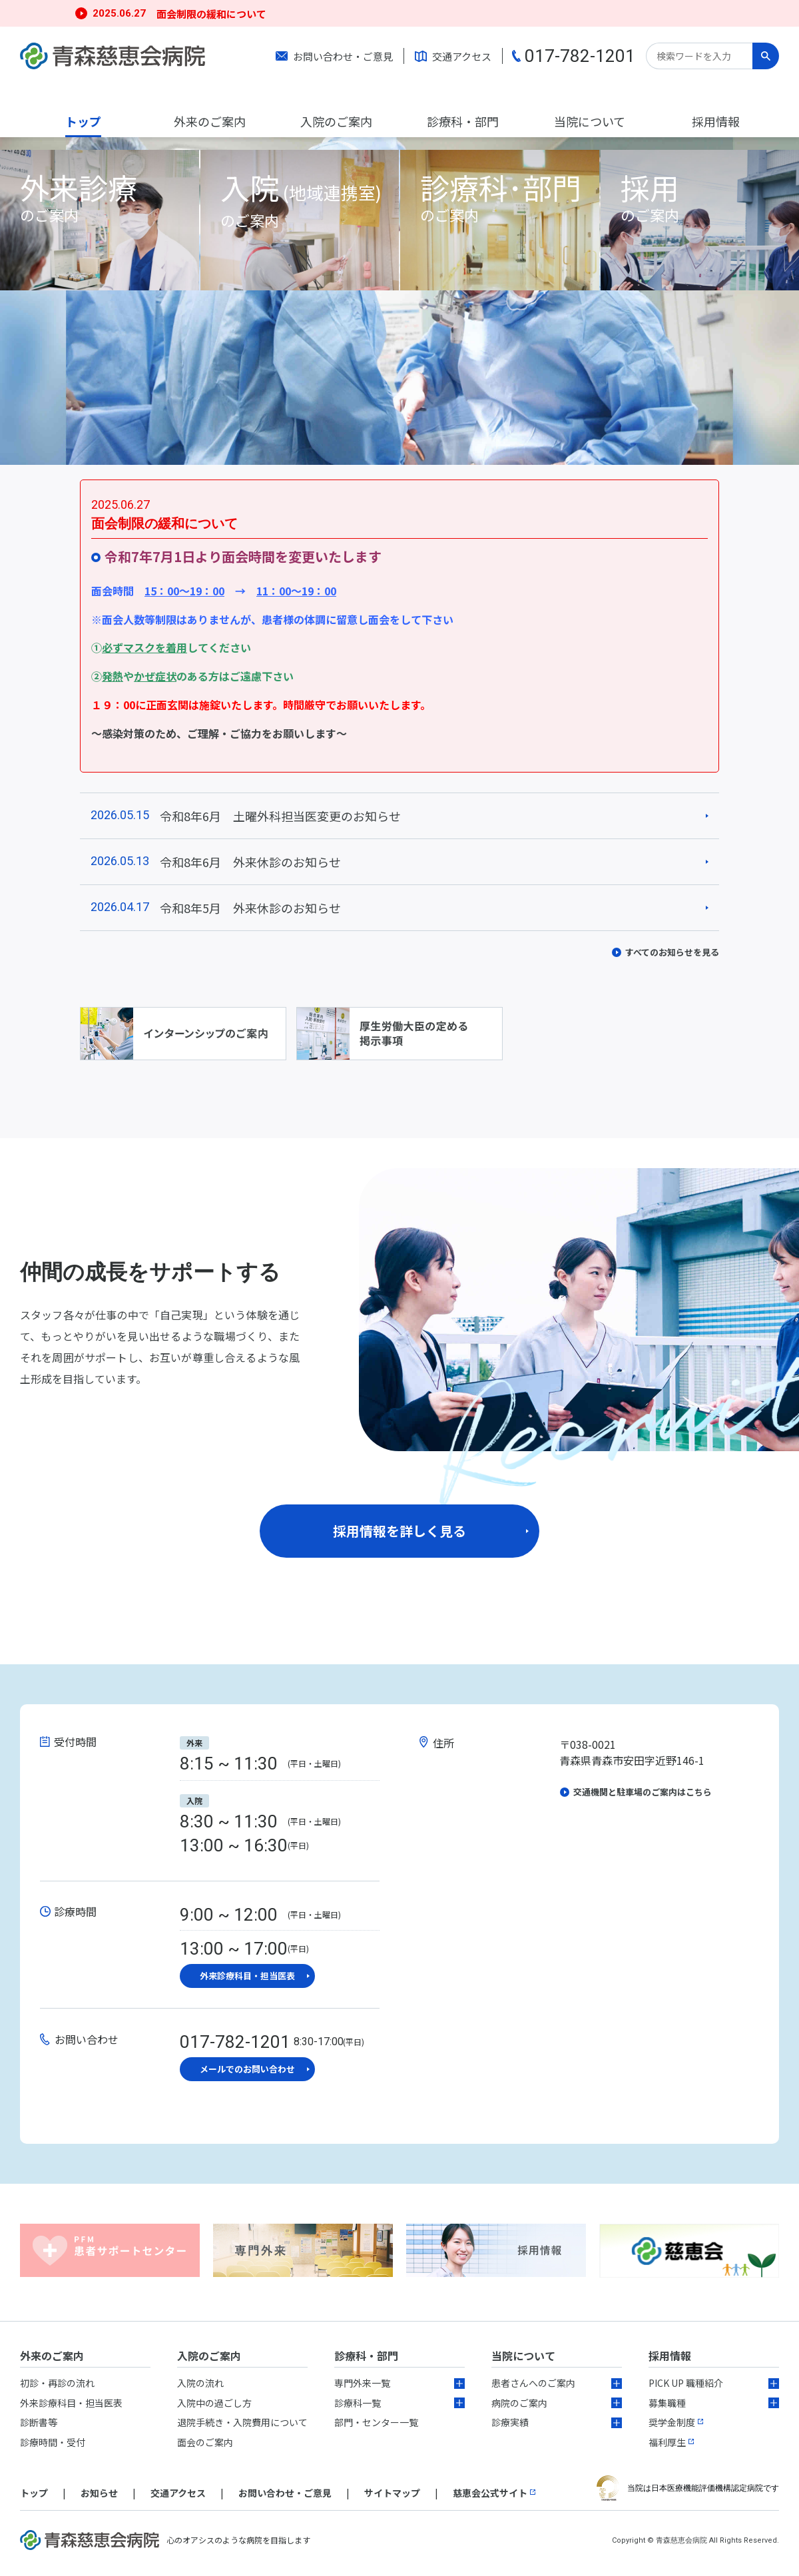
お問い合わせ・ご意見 (343, 56)
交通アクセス (461, 56)
